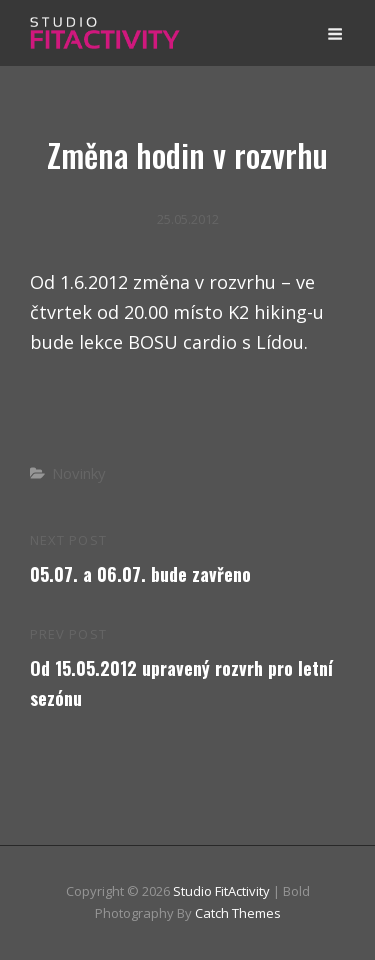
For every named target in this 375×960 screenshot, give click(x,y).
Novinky (79, 473)
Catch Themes (238, 913)
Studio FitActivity (221, 891)
